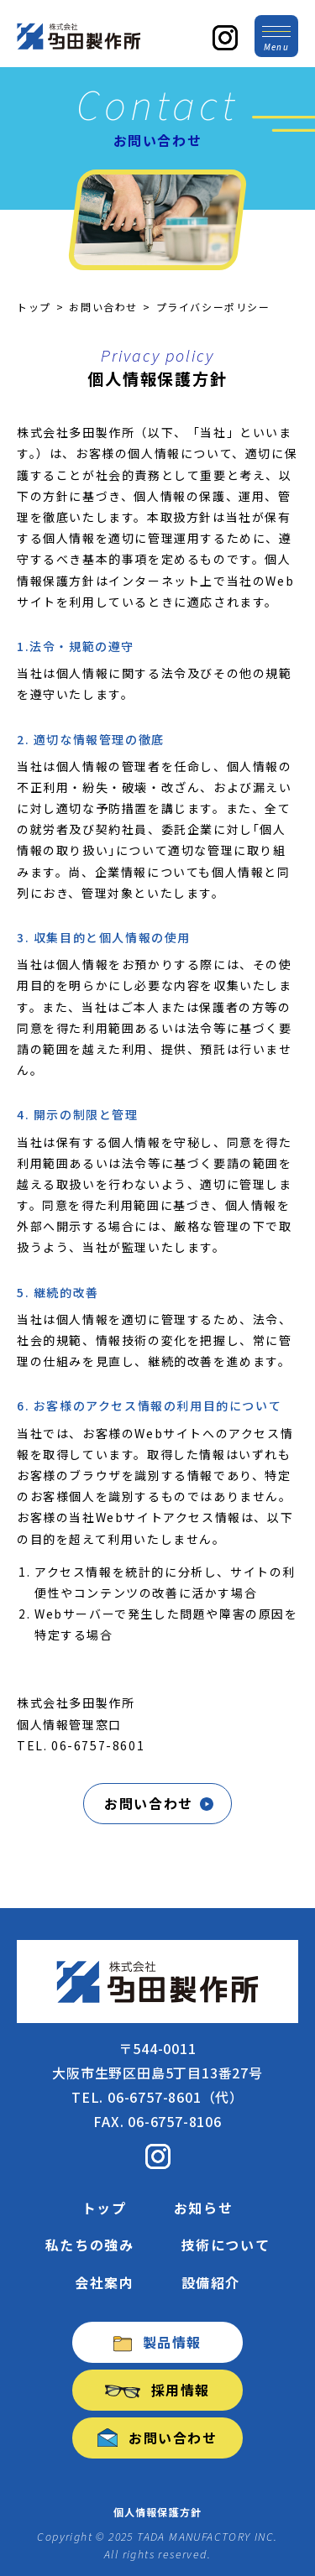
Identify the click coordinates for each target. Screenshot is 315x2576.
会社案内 (104, 2282)
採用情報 (157, 2390)
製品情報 (157, 2342)
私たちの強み (89, 2244)
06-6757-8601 (97, 1745)
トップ (34, 307)
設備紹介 (210, 2282)
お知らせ (203, 2208)
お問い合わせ (103, 307)
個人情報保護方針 (157, 2512)
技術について (225, 2244)
